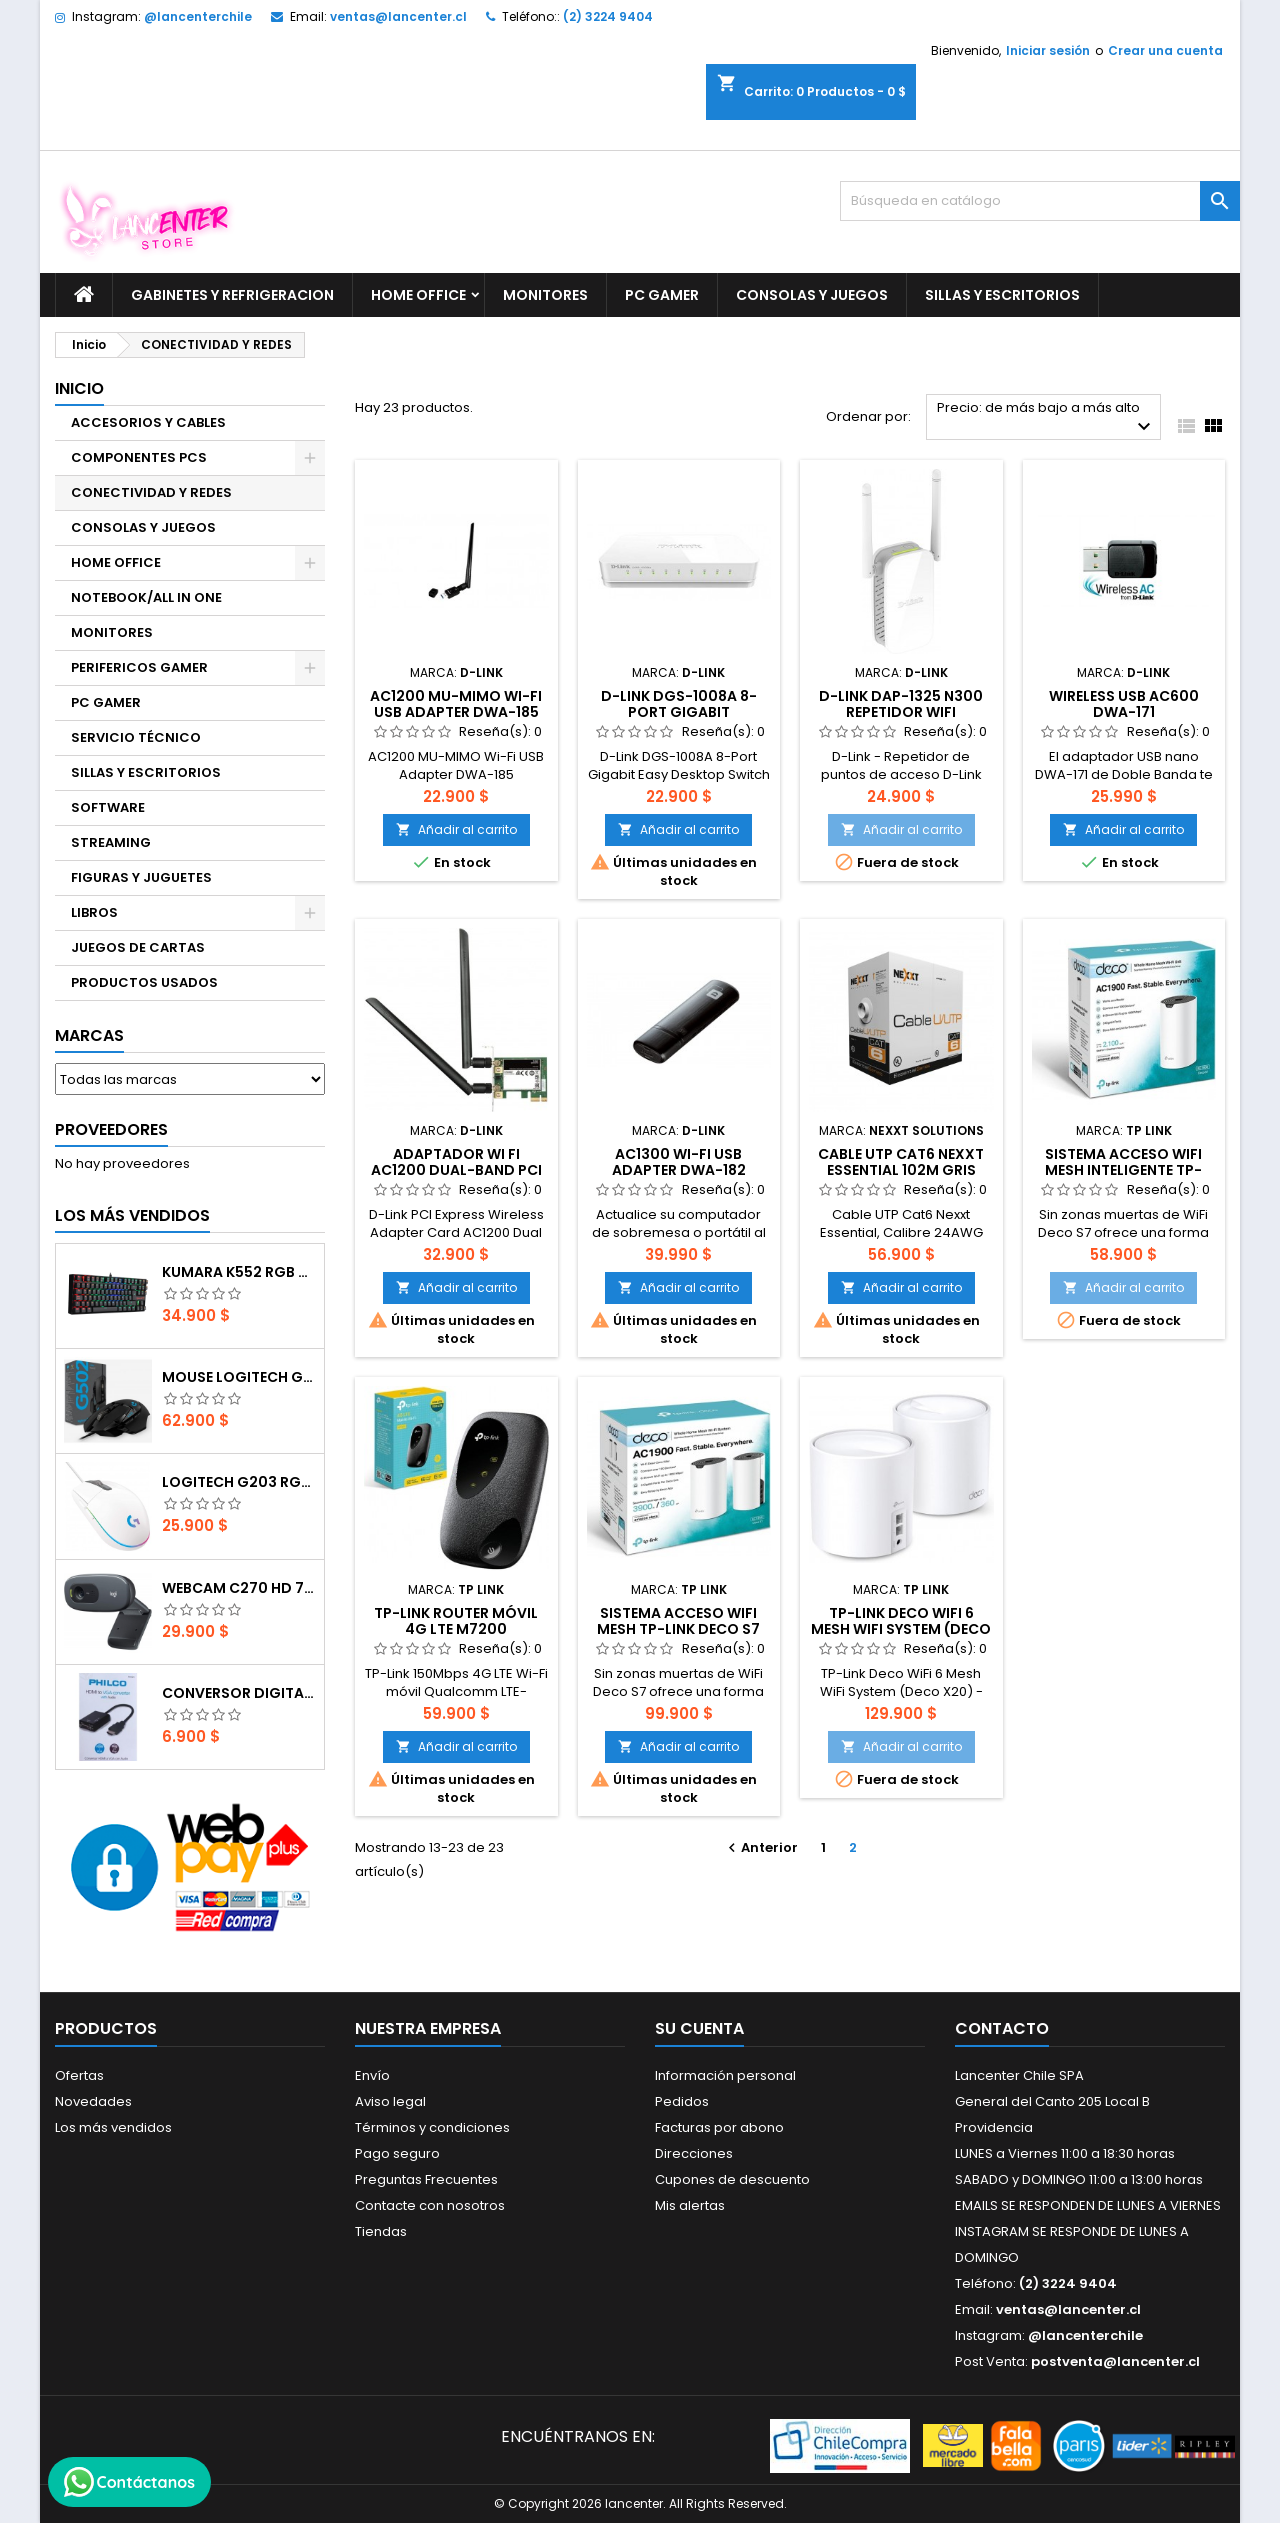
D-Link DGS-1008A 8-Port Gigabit (679, 704)
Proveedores (111, 1129)
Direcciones (694, 2153)
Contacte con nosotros (430, 2205)
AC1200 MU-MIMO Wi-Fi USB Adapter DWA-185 (456, 704)
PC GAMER (662, 295)
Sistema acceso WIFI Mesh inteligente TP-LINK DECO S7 (1123, 1170)
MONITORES (545, 295)
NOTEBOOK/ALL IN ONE (146, 597)
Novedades (93, 2101)
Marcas (89, 1035)
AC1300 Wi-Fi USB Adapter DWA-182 (679, 1162)
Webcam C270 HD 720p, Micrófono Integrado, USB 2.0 (239, 1588)
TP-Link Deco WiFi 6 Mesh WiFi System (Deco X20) (901, 1629)
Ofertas (79, 2075)
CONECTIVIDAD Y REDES (151, 492)
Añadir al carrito (456, 829)
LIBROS (94, 912)
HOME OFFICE (418, 295)
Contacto (1002, 2028)
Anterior (760, 1847)
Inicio (79, 388)
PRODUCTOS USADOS (144, 982)
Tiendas (381, 2231)
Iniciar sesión (1048, 50)
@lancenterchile (198, 16)
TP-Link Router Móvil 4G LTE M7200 (456, 1621)
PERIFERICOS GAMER (139, 667)
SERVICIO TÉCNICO (136, 737)
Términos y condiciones (432, 2127)
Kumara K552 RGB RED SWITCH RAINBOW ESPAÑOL (239, 1272)
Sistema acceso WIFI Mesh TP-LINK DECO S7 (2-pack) (678, 1629)
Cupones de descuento (732, 2179)
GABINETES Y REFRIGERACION (232, 295)
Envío (372, 2075)
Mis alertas (690, 2205)
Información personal (725, 2075)
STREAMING (111, 842)
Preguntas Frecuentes (426, 2179)
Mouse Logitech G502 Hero (239, 1377)
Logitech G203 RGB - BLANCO (239, 1482)
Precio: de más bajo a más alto (1046, 418)
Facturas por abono (719, 2127)
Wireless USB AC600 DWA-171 (1124, 704)
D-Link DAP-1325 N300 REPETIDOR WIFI (901, 704)
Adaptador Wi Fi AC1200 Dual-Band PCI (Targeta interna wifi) (456, 1170)
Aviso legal (390, 2101)
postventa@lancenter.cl (1115, 2361)
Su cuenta (699, 2028)
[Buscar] (1040, 201)
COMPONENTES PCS (139, 457)
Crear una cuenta (1165, 50)
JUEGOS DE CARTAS (138, 947)
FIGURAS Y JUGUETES (141, 877)
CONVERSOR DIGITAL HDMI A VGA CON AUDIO (239, 1693)
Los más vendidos (132, 1215)
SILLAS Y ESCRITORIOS (1002, 295)
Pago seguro (397, 2153)
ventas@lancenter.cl (398, 16)
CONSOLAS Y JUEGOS (812, 295)
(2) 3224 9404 (608, 16)
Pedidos (682, 2101)
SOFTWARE (108, 807)
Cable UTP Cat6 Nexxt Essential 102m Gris (901, 1162)
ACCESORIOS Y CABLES (148, 422)
